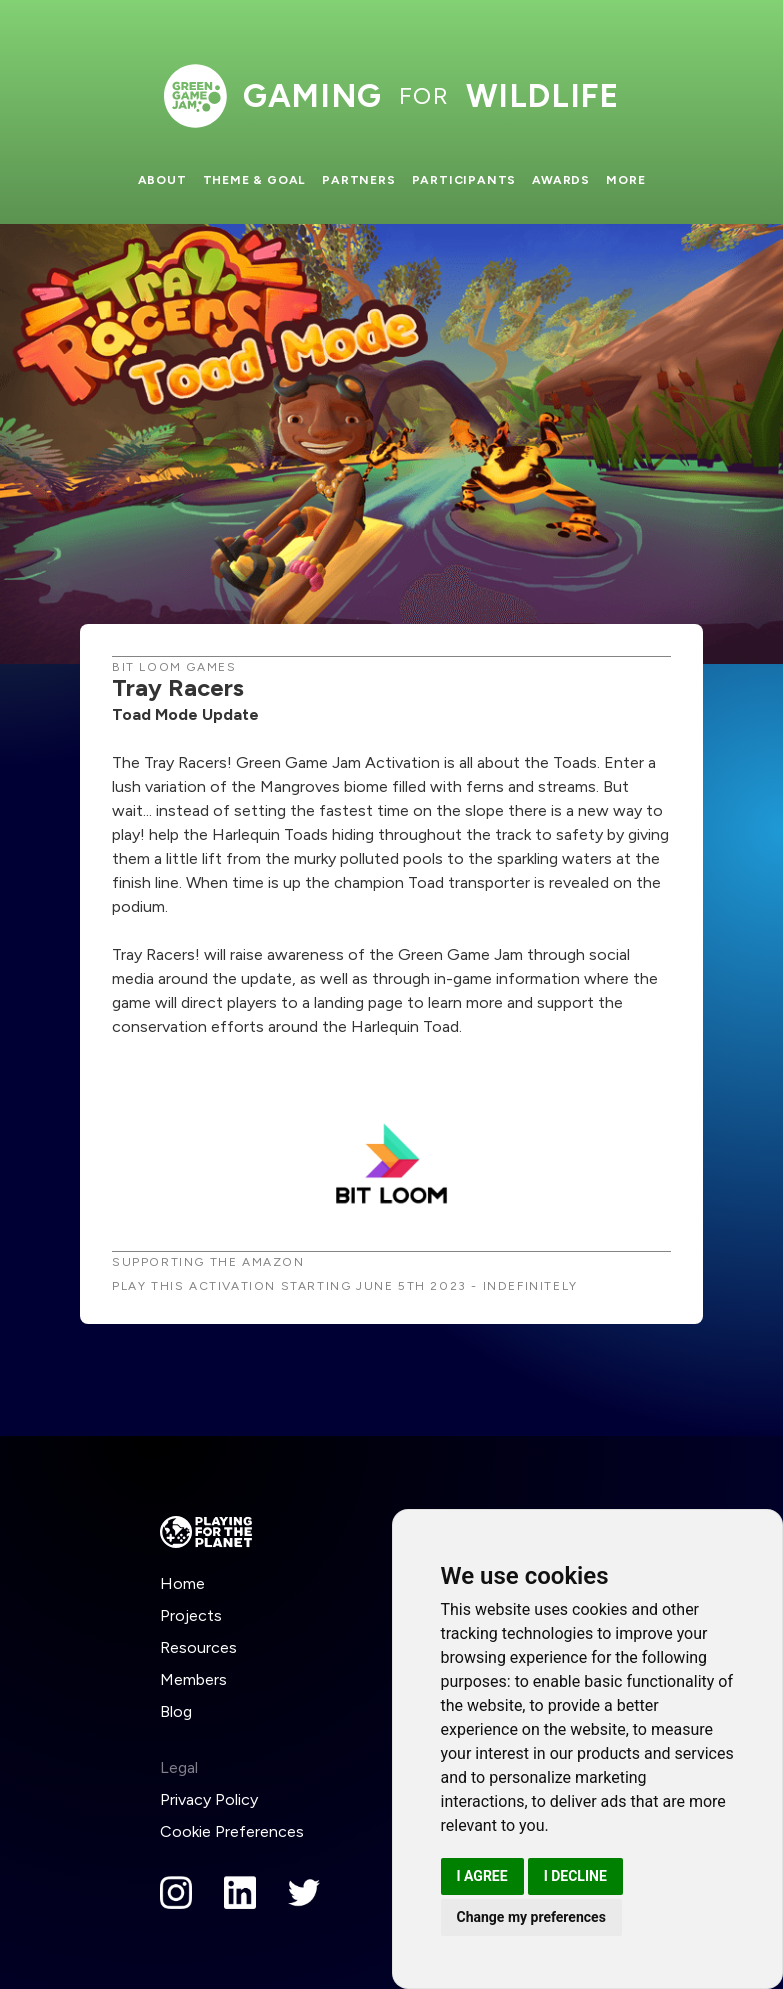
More (625, 180)
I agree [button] (482, 1876)
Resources (198, 1647)
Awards (561, 180)
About (162, 180)
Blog (176, 1711)
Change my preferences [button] (531, 1917)
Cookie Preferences (232, 1831)
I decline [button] (575, 1876)
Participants (464, 180)
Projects (191, 1615)
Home (182, 1583)
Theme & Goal (255, 180)
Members (193, 1679)
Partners (358, 180)
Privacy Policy (209, 1799)
